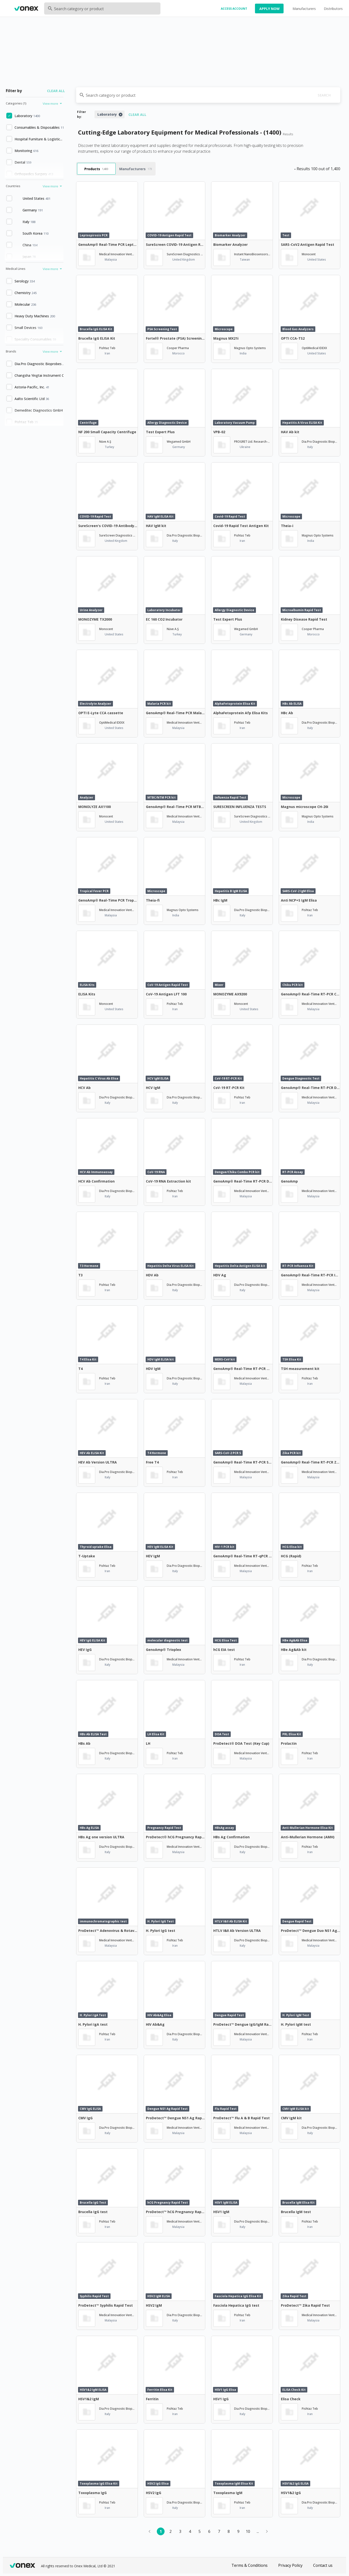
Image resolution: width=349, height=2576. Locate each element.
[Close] (120, 114)
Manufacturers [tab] (135, 169)
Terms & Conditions (249, 2565)
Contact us (323, 2565)
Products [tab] (96, 169)
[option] (34, 115)
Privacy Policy (290, 2565)
